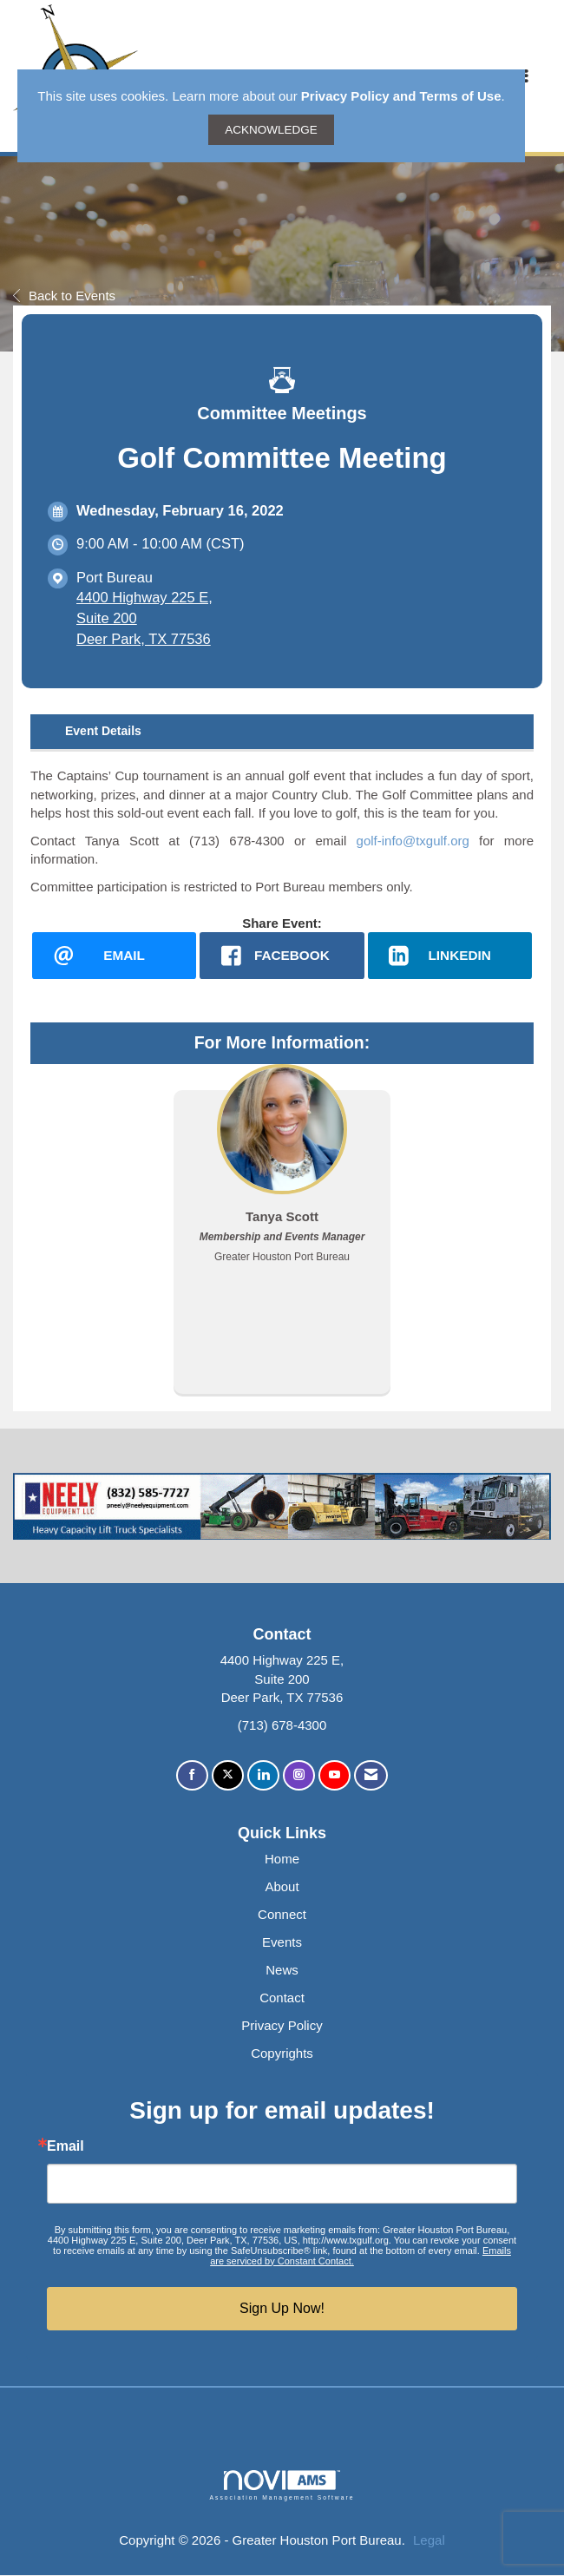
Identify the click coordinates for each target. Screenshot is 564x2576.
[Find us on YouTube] (334, 1776)
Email (65, 2146)
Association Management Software (281, 2485)
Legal (429, 2540)
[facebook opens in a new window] (282, 956)
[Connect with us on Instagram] (299, 1776)
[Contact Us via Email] (371, 1776)
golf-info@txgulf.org (413, 840)
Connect (282, 1915)
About (281, 1887)
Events (282, 1942)
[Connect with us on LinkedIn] (263, 1776)
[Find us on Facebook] (192, 1776)
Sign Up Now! (282, 2308)
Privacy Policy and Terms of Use (401, 96)
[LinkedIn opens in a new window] (450, 956)
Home (282, 1859)
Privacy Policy (281, 2025)
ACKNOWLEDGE (271, 129)
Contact (282, 1997)
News (282, 1970)
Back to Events (64, 295)
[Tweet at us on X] (228, 1776)
